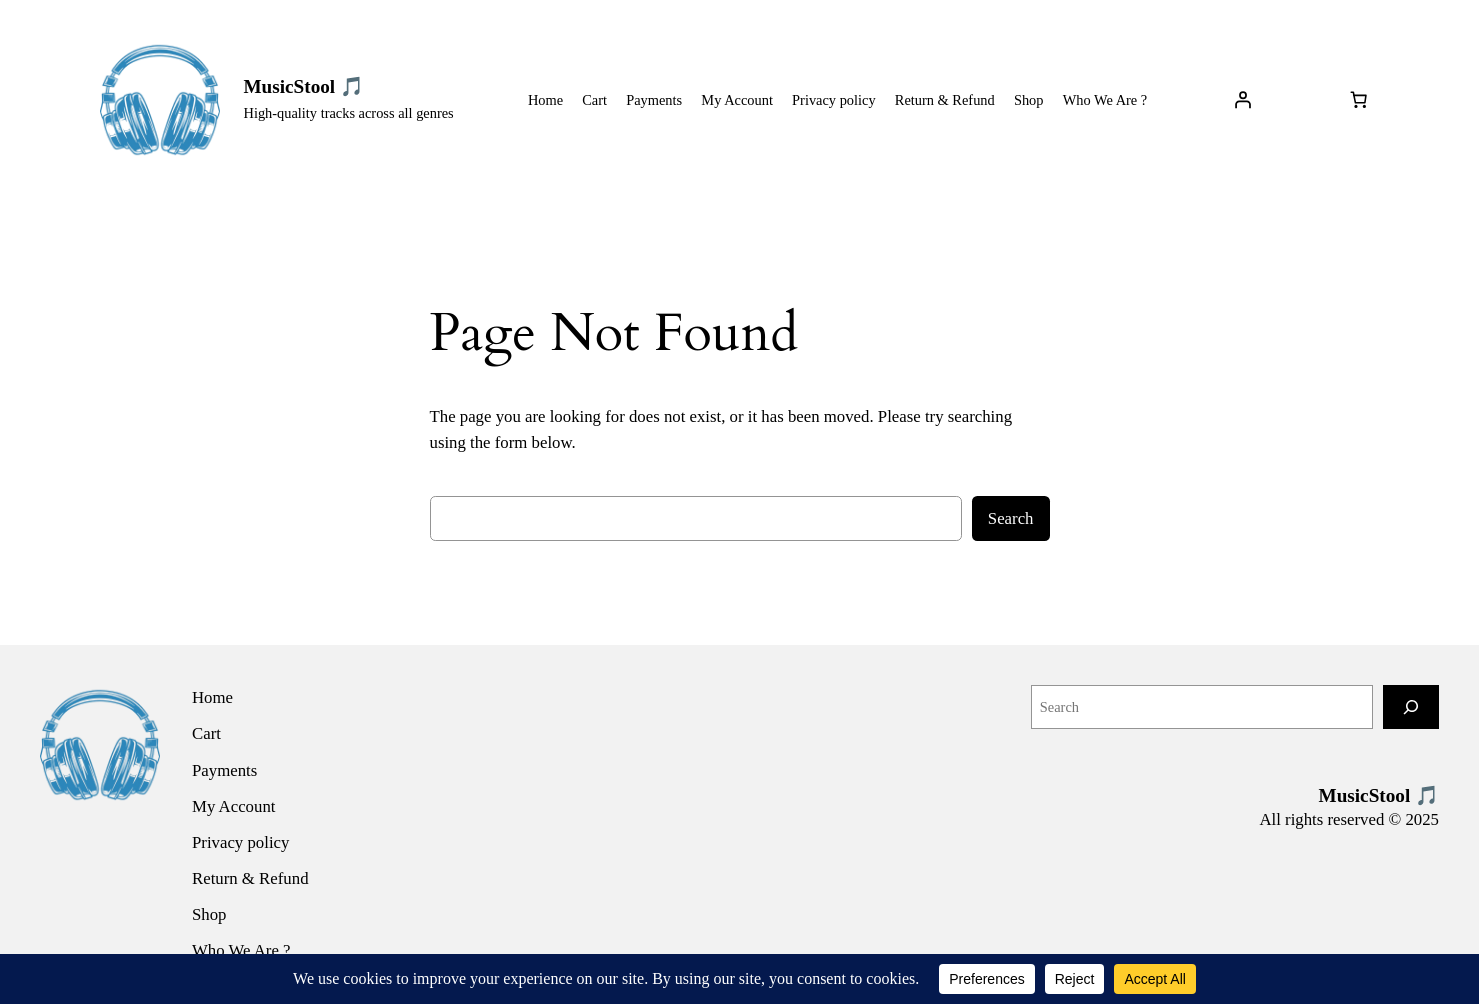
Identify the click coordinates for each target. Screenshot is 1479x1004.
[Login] (1242, 100)
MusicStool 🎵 (304, 86)
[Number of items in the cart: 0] (1359, 100)
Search (1011, 518)
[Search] (1411, 706)
